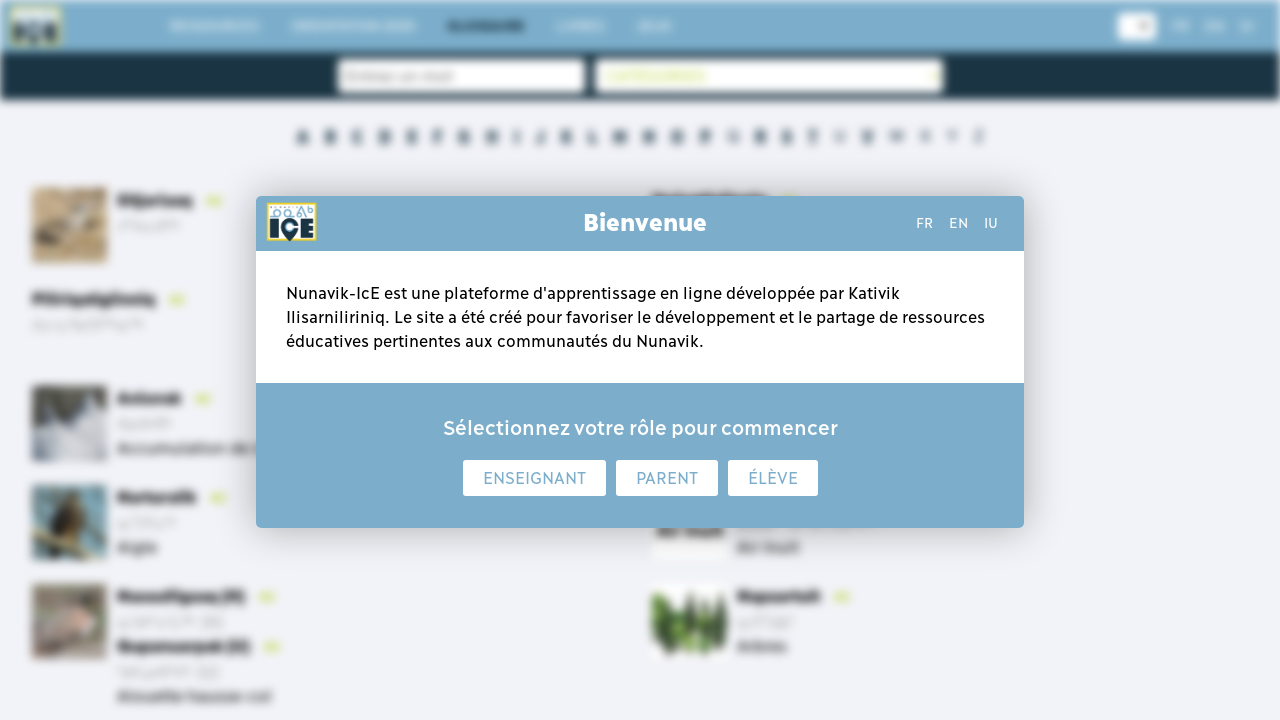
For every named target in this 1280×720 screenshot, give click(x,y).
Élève (773, 478)
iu (991, 223)
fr (924, 223)
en (958, 223)
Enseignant (534, 478)
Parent (667, 478)
